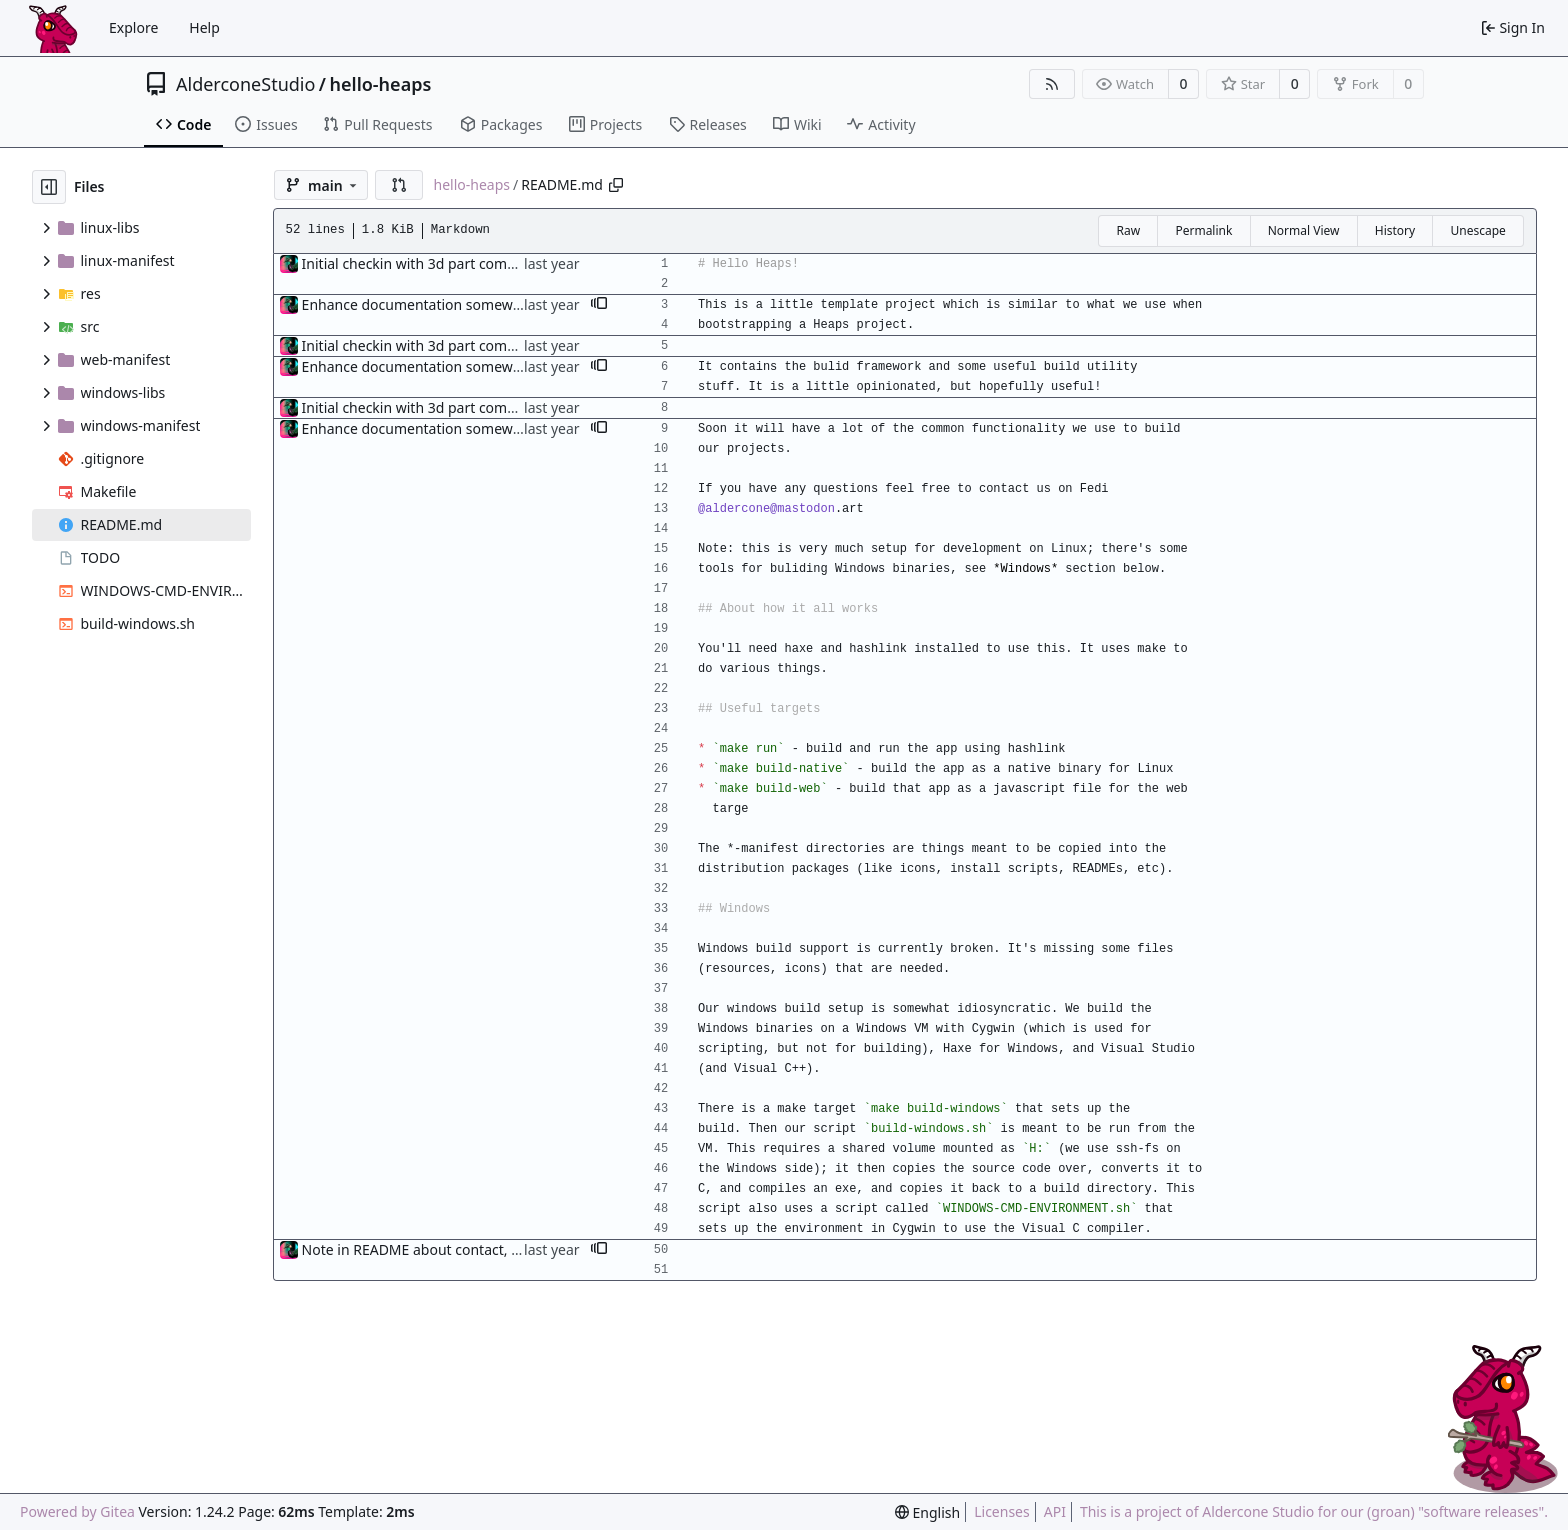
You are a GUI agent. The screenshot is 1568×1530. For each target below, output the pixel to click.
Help (204, 27)
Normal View (1304, 230)
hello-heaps (381, 84)
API (1055, 1511)
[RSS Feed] (1052, 84)
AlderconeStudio (245, 84)
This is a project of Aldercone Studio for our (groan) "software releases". (1314, 1511)
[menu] (927, 1512)
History (1395, 230)
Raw (1128, 230)
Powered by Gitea (77, 1511)
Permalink (1203, 230)
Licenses (1002, 1511)
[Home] (53, 28)
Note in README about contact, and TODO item (457, 1249)
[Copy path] (616, 185)
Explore (133, 27)
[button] (399, 185)
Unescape (1477, 230)
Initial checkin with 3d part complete (421, 263)
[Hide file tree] (49, 187)
